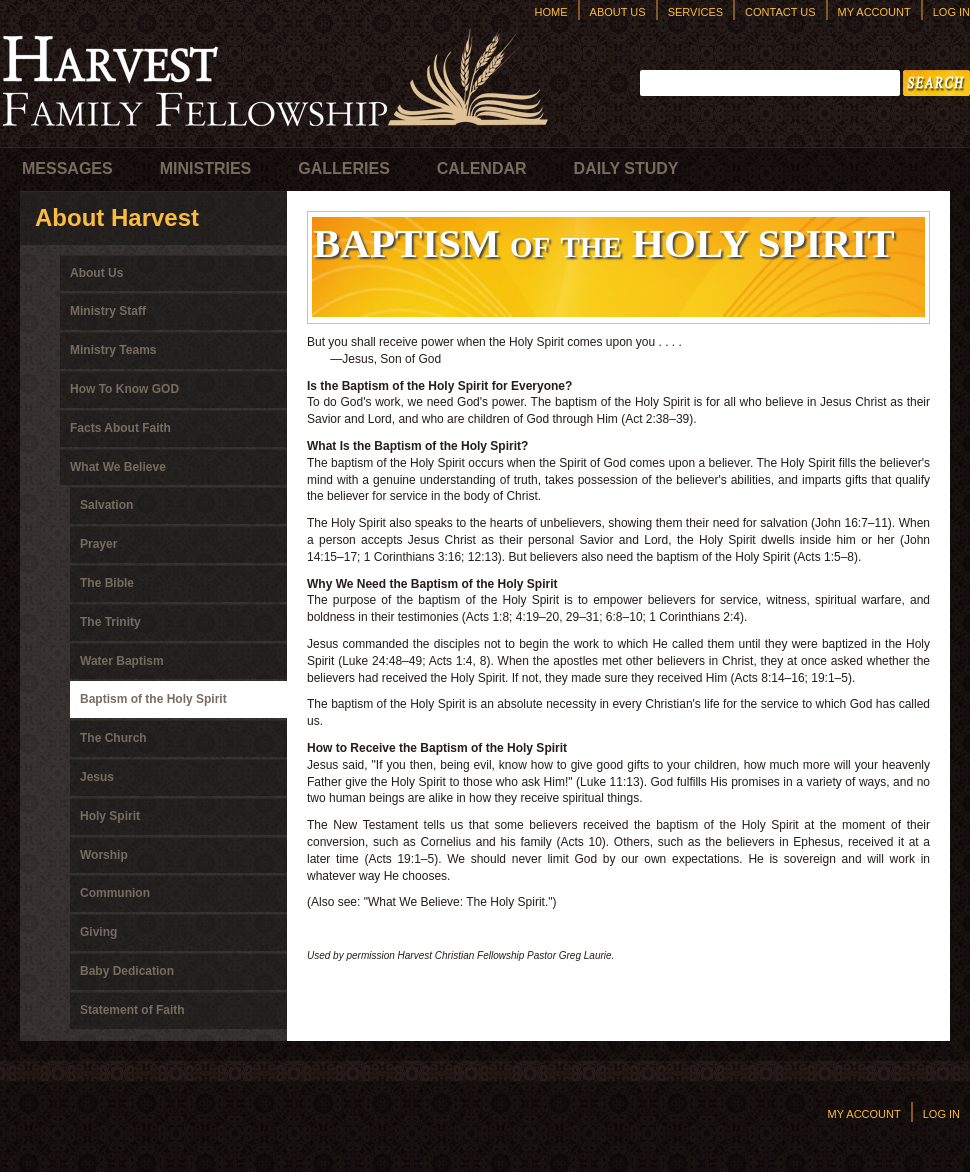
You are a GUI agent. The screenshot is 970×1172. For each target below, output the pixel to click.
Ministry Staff (108, 311)
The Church (113, 738)
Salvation (106, 505)
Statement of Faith (132, 1010)
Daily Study (626, 168)
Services (695, 12)
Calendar (482, 168)
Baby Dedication (127, 971)
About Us (618, 12)
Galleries (344, 168)
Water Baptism (122, 661)
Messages (67, 168)
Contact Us (780, 12)
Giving (98, 932)
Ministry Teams (113, 350)
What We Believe (118, 467)
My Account (874, 12)
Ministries (206, 168)
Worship (104, 855)
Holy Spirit (110, 816)
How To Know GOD (124, 389)
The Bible (107, 583)
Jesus (97, 777)
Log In (951, 12)
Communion (115, 893)
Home (551, 12)
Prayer (98, 544)
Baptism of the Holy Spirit (153, 699)
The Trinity (110, 622)
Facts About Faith (120, 428)
